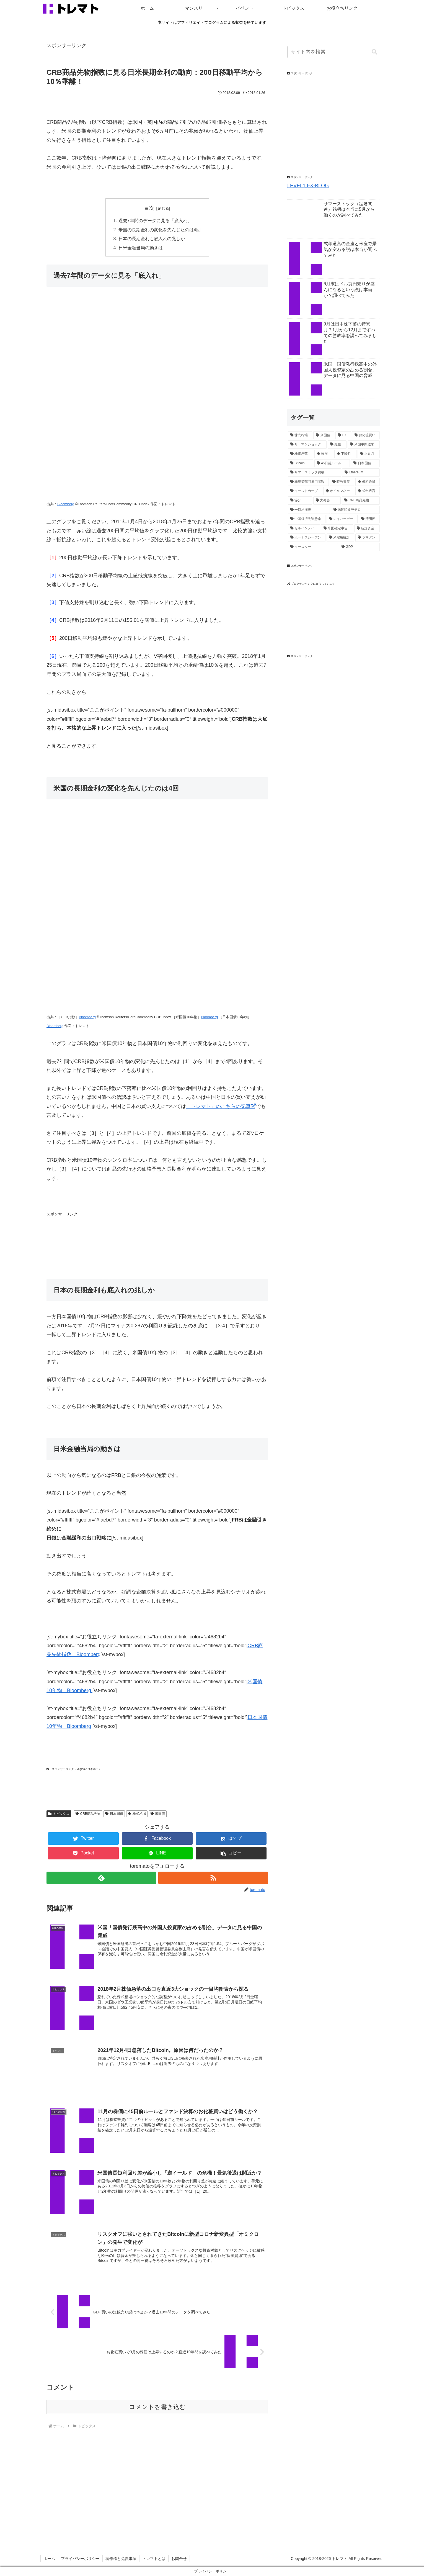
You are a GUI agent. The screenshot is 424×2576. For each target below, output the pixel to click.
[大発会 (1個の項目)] (327, 500)
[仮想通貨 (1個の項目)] (367, 482)
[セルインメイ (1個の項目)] (304, 528)
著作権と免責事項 (120, 2558)
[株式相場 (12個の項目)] (300, 435)
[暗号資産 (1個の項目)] (342, 482)
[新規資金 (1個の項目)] (367, 528)
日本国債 (114, 1814)
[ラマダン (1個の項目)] (367, 537)
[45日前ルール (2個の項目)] (332, 463)
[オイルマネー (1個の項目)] (338, 491)
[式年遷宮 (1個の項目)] (367, 491)
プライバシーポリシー (80, 2558)
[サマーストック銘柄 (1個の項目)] (314, 472)
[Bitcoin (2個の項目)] (300, 463)
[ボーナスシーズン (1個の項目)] (306, 537)
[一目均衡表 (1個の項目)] (309, 510)
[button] (231, 1853)
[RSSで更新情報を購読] (213, 1878)
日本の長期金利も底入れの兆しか (151, 238)
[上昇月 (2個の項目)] (369, 454)
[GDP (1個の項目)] (359, 547)
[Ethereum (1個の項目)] (361, 472)
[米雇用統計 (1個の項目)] (340, 537)
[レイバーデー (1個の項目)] (342, 519)
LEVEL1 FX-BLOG (308, 185)
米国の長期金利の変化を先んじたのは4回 (159, 229)
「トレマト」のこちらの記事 (221, 1106)
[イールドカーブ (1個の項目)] (305, 491)
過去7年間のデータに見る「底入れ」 (155, 220)
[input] (333, 52)
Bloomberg (65, 504)
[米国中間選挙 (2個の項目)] (364, 444)
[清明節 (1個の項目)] (369, 519)
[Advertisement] (147, 1239)
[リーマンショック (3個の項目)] (307, 444)
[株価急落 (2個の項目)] (300, 454)
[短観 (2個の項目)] (337, 444)
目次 (149, 208)
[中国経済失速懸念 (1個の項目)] (306, 519)
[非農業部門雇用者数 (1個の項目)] (308, 482)
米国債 (158, 1814)
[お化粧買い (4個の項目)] (366, 435)
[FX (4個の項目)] (343, 435)
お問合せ (179, 2558)
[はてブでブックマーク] (231, 1838)
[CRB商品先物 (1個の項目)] (361, 500)
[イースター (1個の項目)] (313, 547)
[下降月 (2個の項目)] (345, 454)
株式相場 (137, 1814)
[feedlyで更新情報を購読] (101, 1878)
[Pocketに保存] (83, 1853)
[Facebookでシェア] (157, 1838)
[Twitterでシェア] (83, 1838)
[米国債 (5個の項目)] (323, 435)
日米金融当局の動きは (140, 247)
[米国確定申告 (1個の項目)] (337, 528)
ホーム (49, 2558)
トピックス (58, 1814)
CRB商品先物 (88, 1814)
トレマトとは (154, 2558)
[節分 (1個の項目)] (300, 500)
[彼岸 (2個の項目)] (323, 454)
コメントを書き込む (157, 2406)
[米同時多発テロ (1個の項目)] (355, 510)
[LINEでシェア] (157, 1853)
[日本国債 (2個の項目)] (365, 463)
